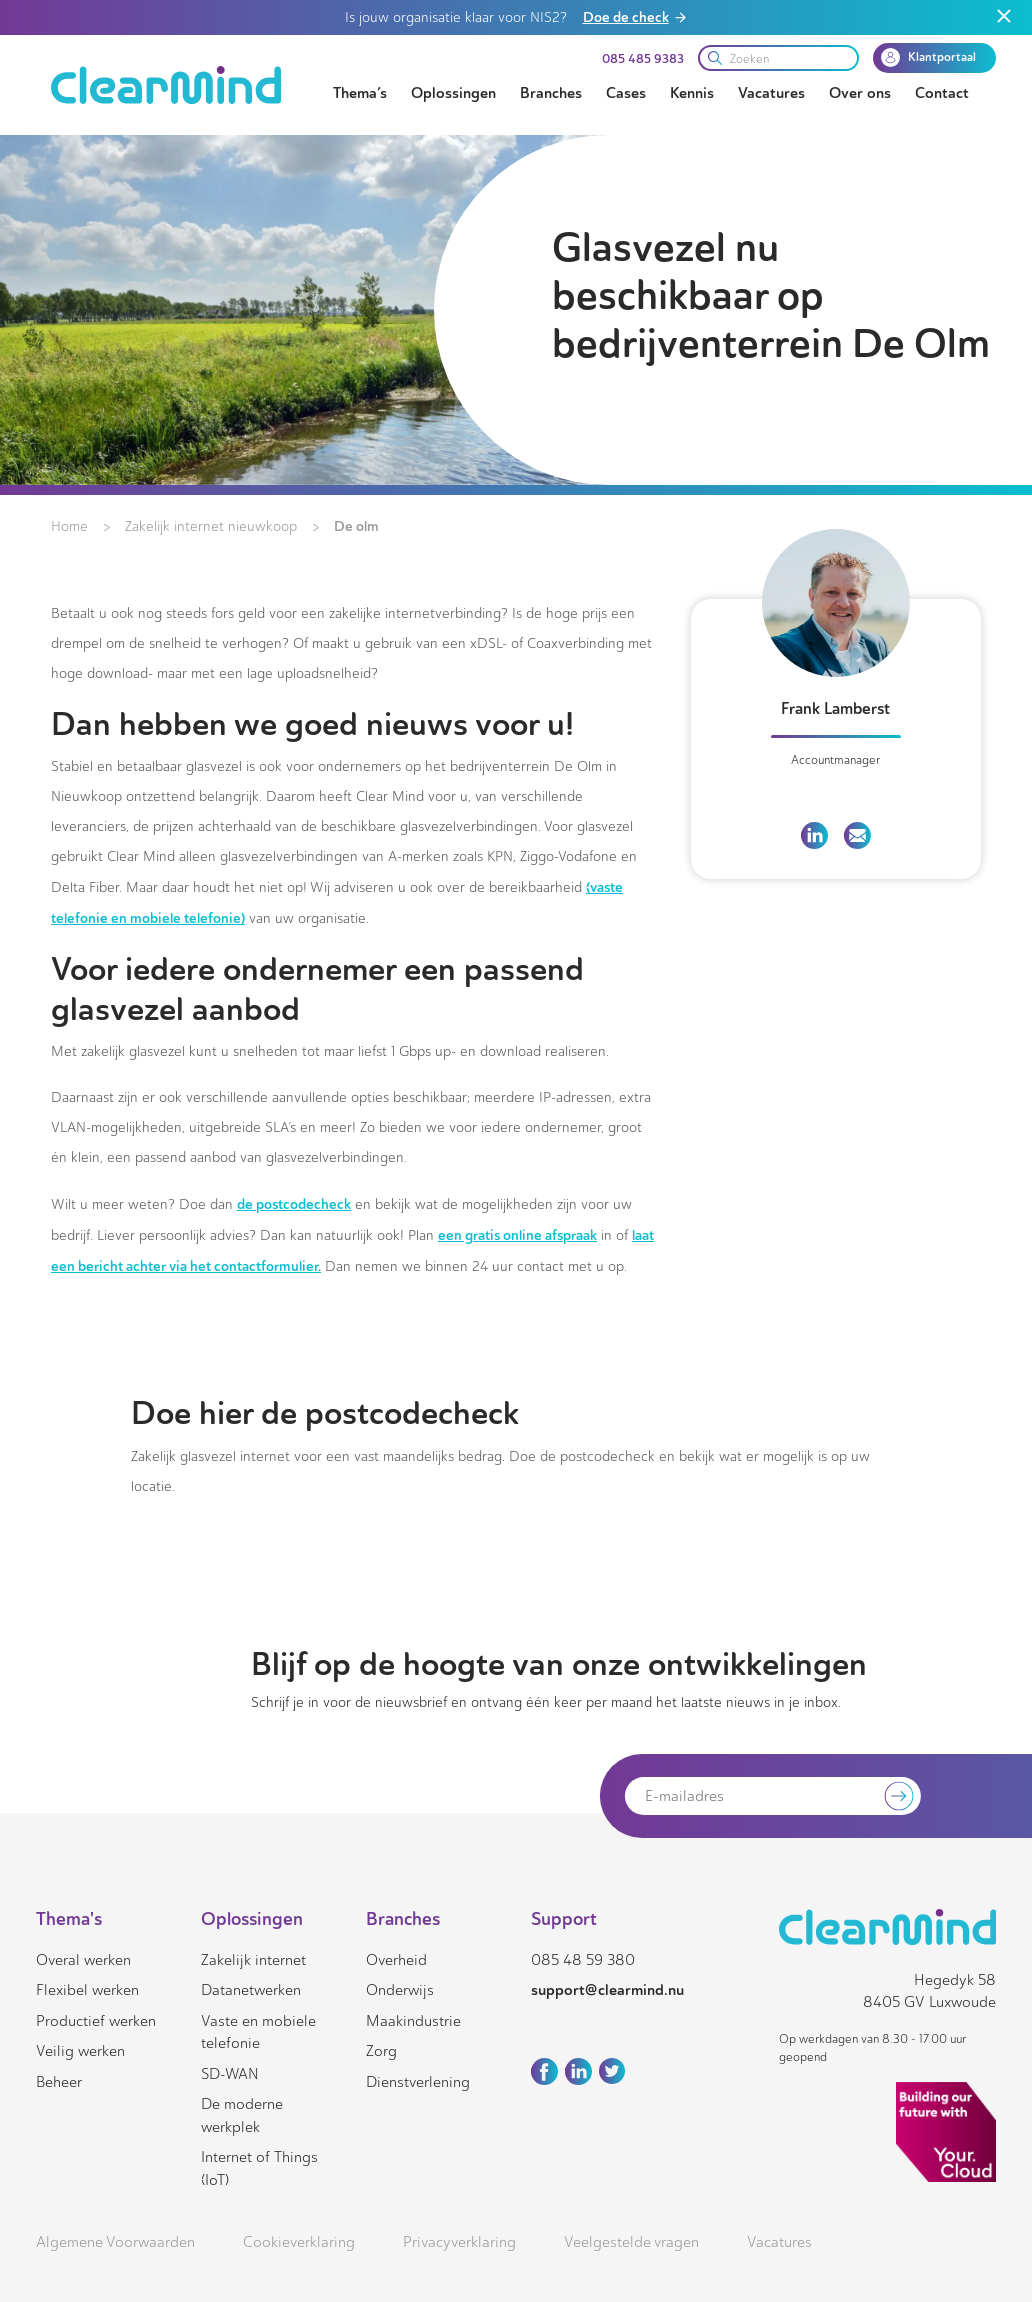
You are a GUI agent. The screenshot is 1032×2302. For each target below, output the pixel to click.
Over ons (860, 93)
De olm (356, 526)
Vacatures (771, 93)
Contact (942, 93)
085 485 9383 (643, 59)
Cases (626, 93)
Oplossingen (453, 93)
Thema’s (360, 93)
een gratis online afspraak (517, 1235)
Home (69, 526)
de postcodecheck (294, 1204)
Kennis (692, 93)
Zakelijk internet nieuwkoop (211, 526)
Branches (551, 93)
